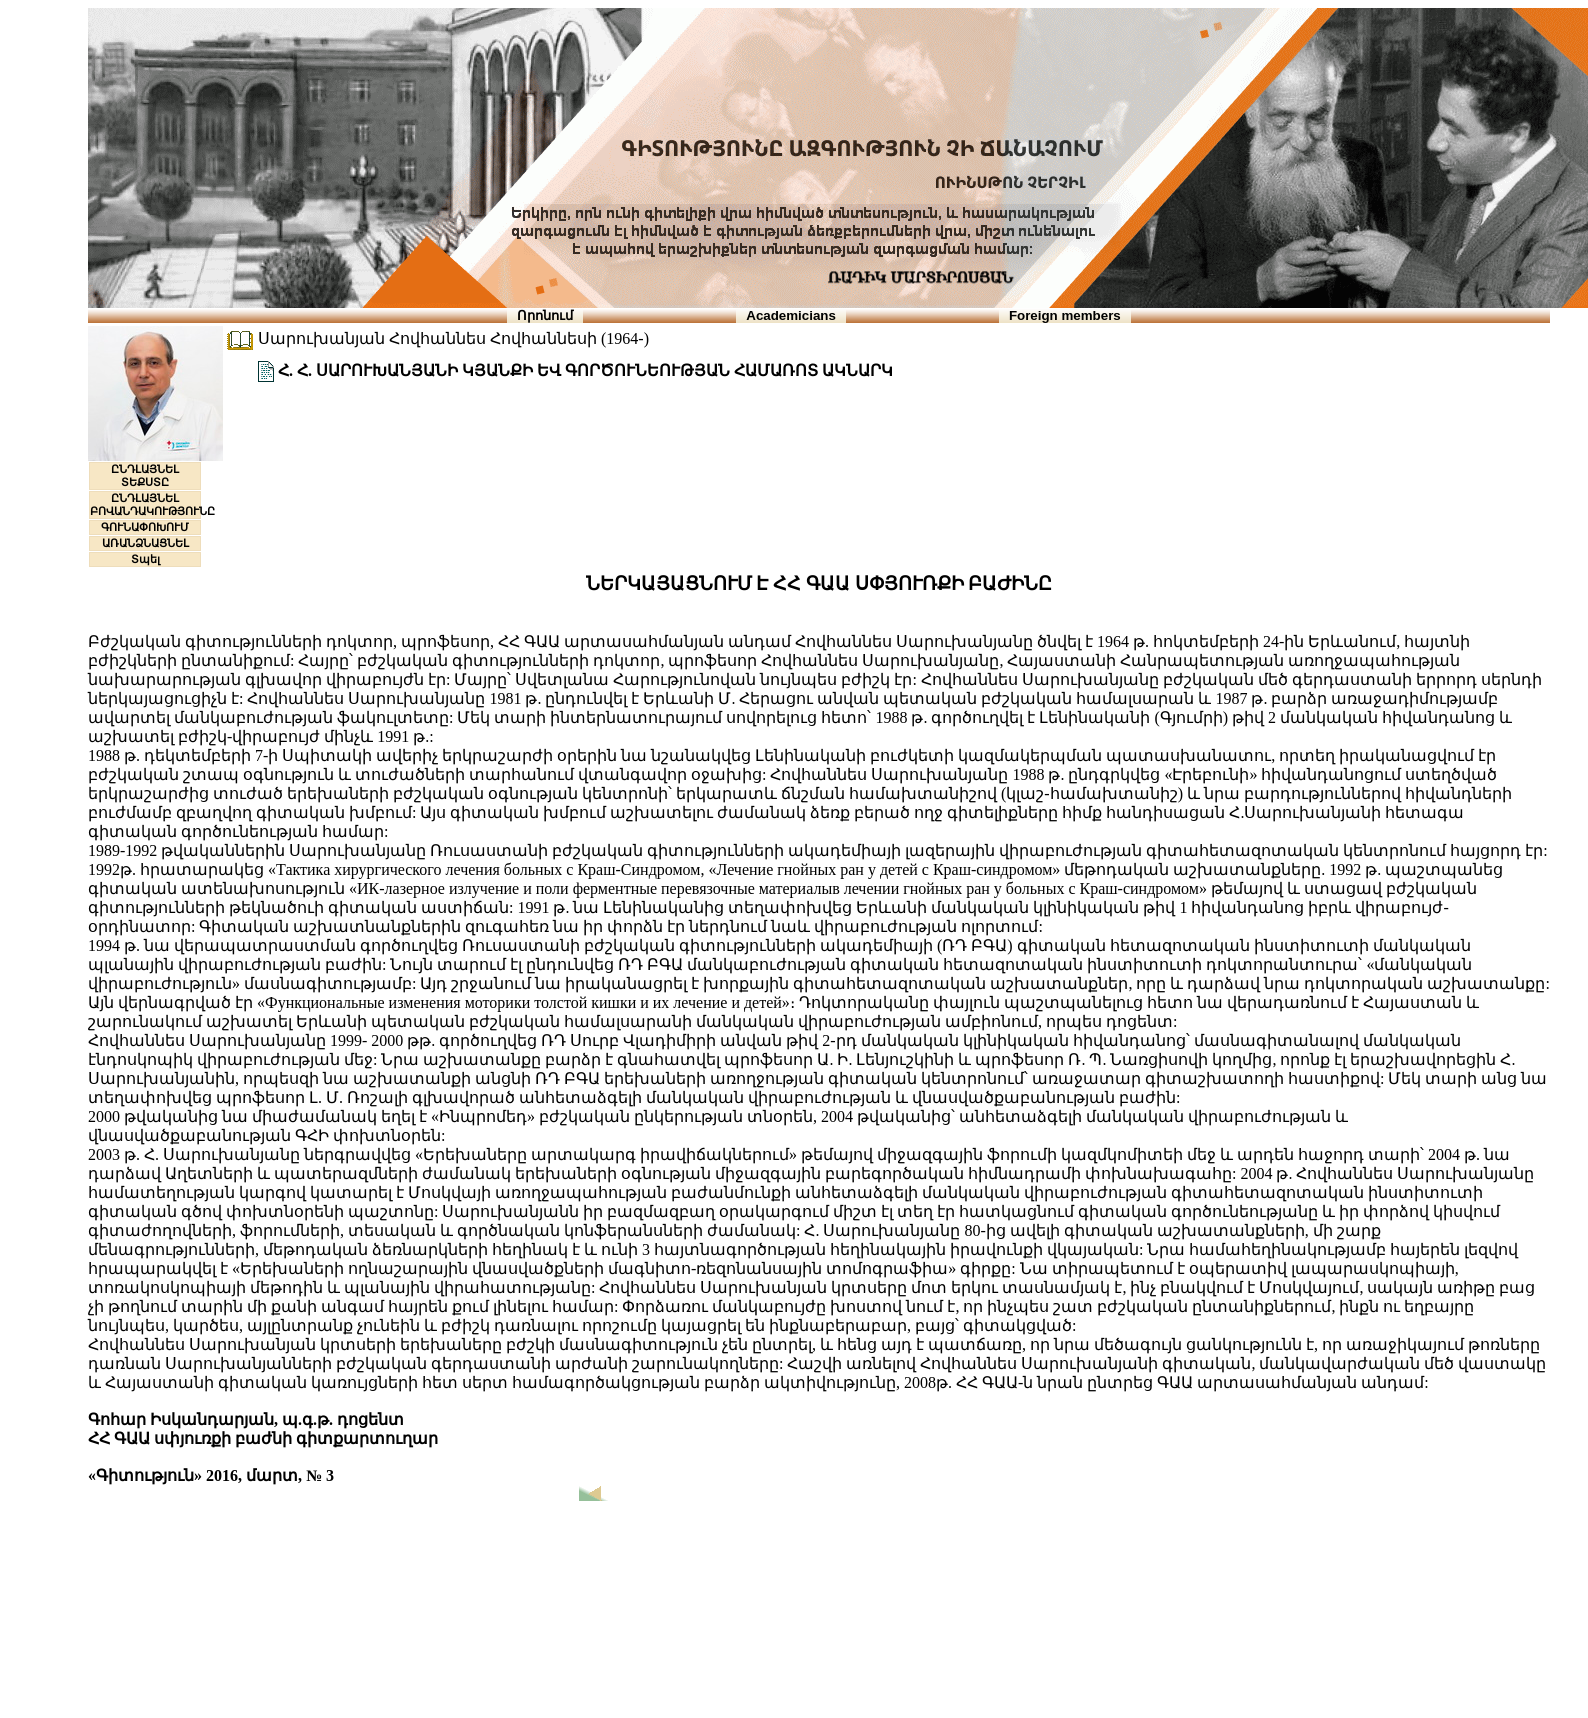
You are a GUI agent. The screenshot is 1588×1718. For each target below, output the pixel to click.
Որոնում (545, 315)
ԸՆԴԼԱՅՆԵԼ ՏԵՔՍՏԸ (145, 475)
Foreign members (1065, 315)
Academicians (791, 315)
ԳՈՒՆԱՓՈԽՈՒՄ (145, 527)
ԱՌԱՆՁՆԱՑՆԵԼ (145, 543)
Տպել (145, 559)
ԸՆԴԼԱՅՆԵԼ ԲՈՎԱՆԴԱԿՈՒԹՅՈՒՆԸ (152, 504)
